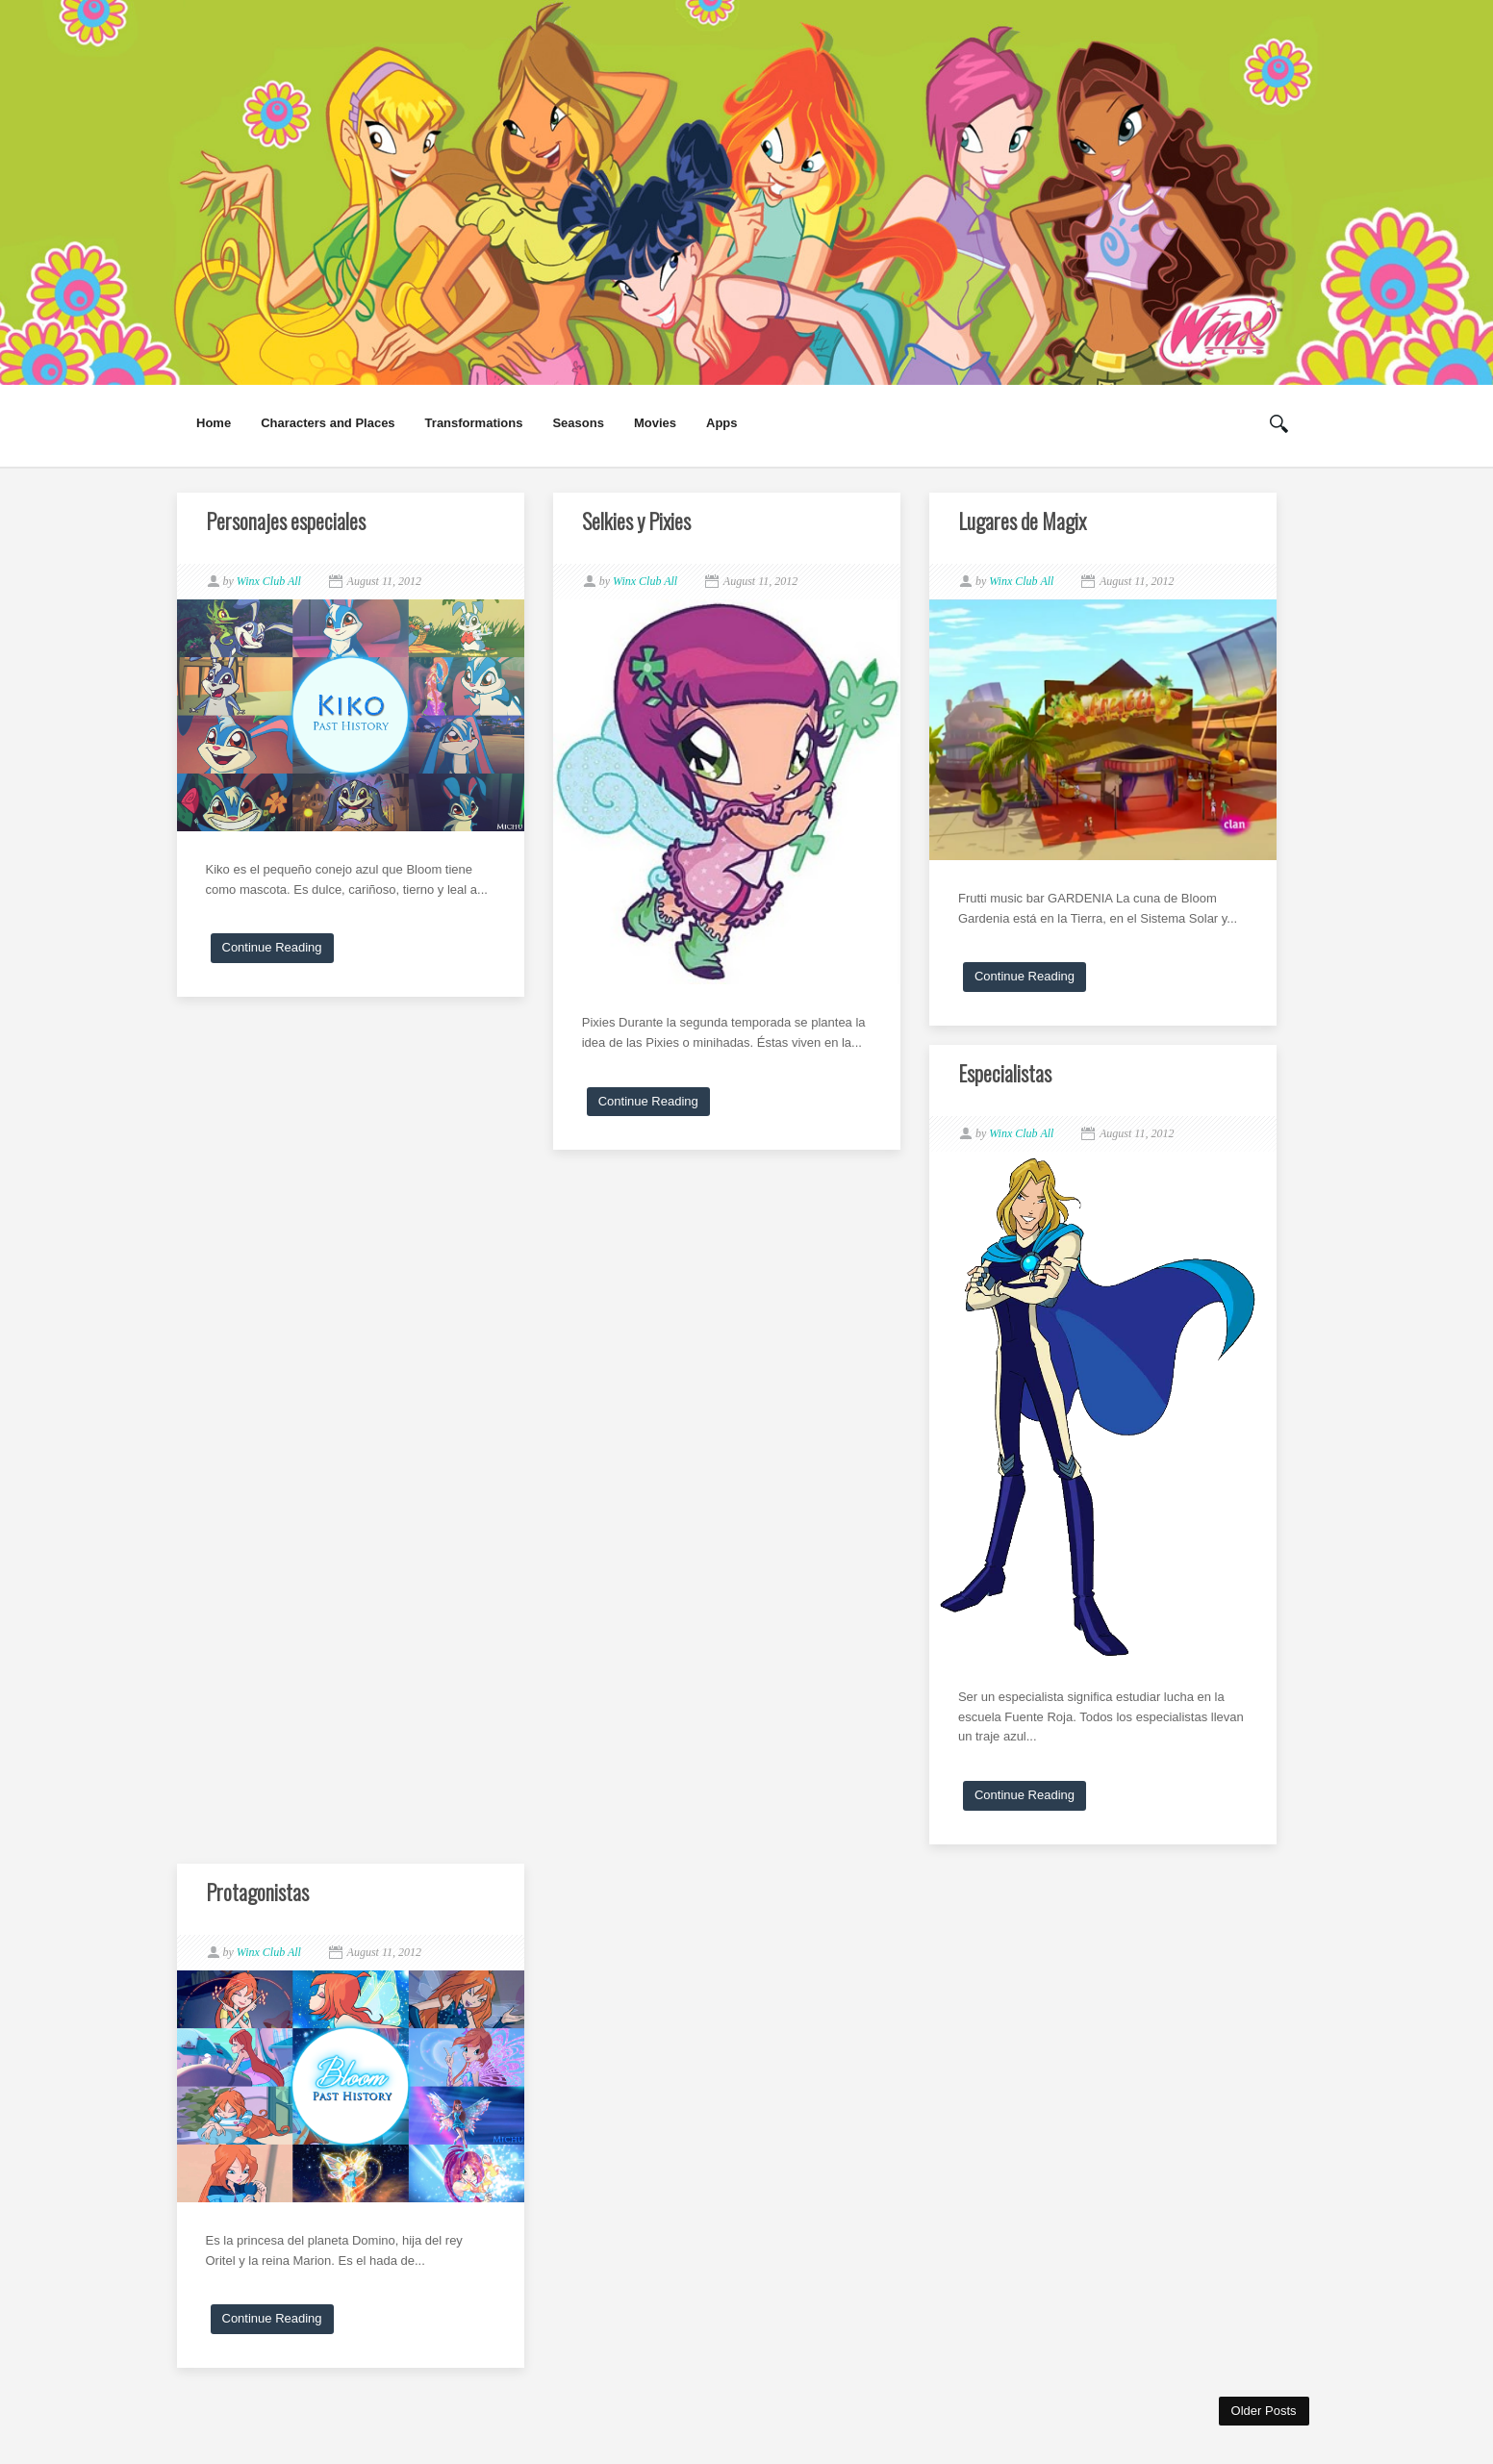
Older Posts (1264, 2410)
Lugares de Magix (1022, 520)
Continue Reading (272, 947)
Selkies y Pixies (636, 520)
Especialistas (1004, 1072)
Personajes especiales (286, 520)
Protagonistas (257, 1891)
